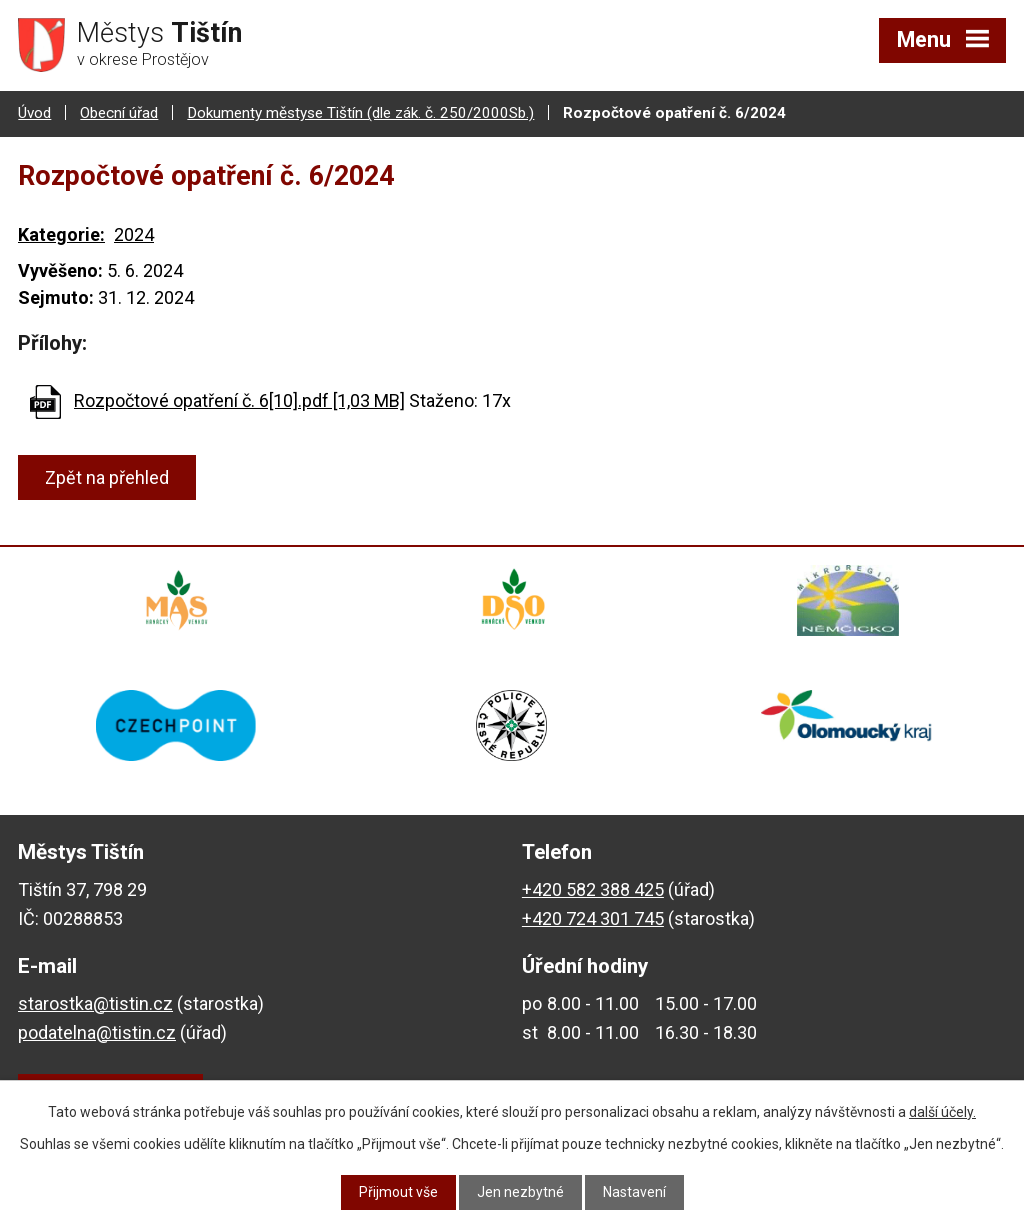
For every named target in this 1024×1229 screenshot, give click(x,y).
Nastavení (634, 1192)
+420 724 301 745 (593, 920)
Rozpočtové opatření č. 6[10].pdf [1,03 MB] (239, 400)
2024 (134, 234)
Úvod (34, 113)
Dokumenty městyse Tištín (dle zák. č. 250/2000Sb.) (360, 113)
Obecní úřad (119, 113)
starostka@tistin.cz (95, 1005)
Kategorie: (61, 234)
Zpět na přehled (107, 477)
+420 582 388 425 (593, 891)
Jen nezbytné (520, 1192)
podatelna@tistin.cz (97, 1034)
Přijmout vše (398, 1192)
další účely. (942, 1112)
